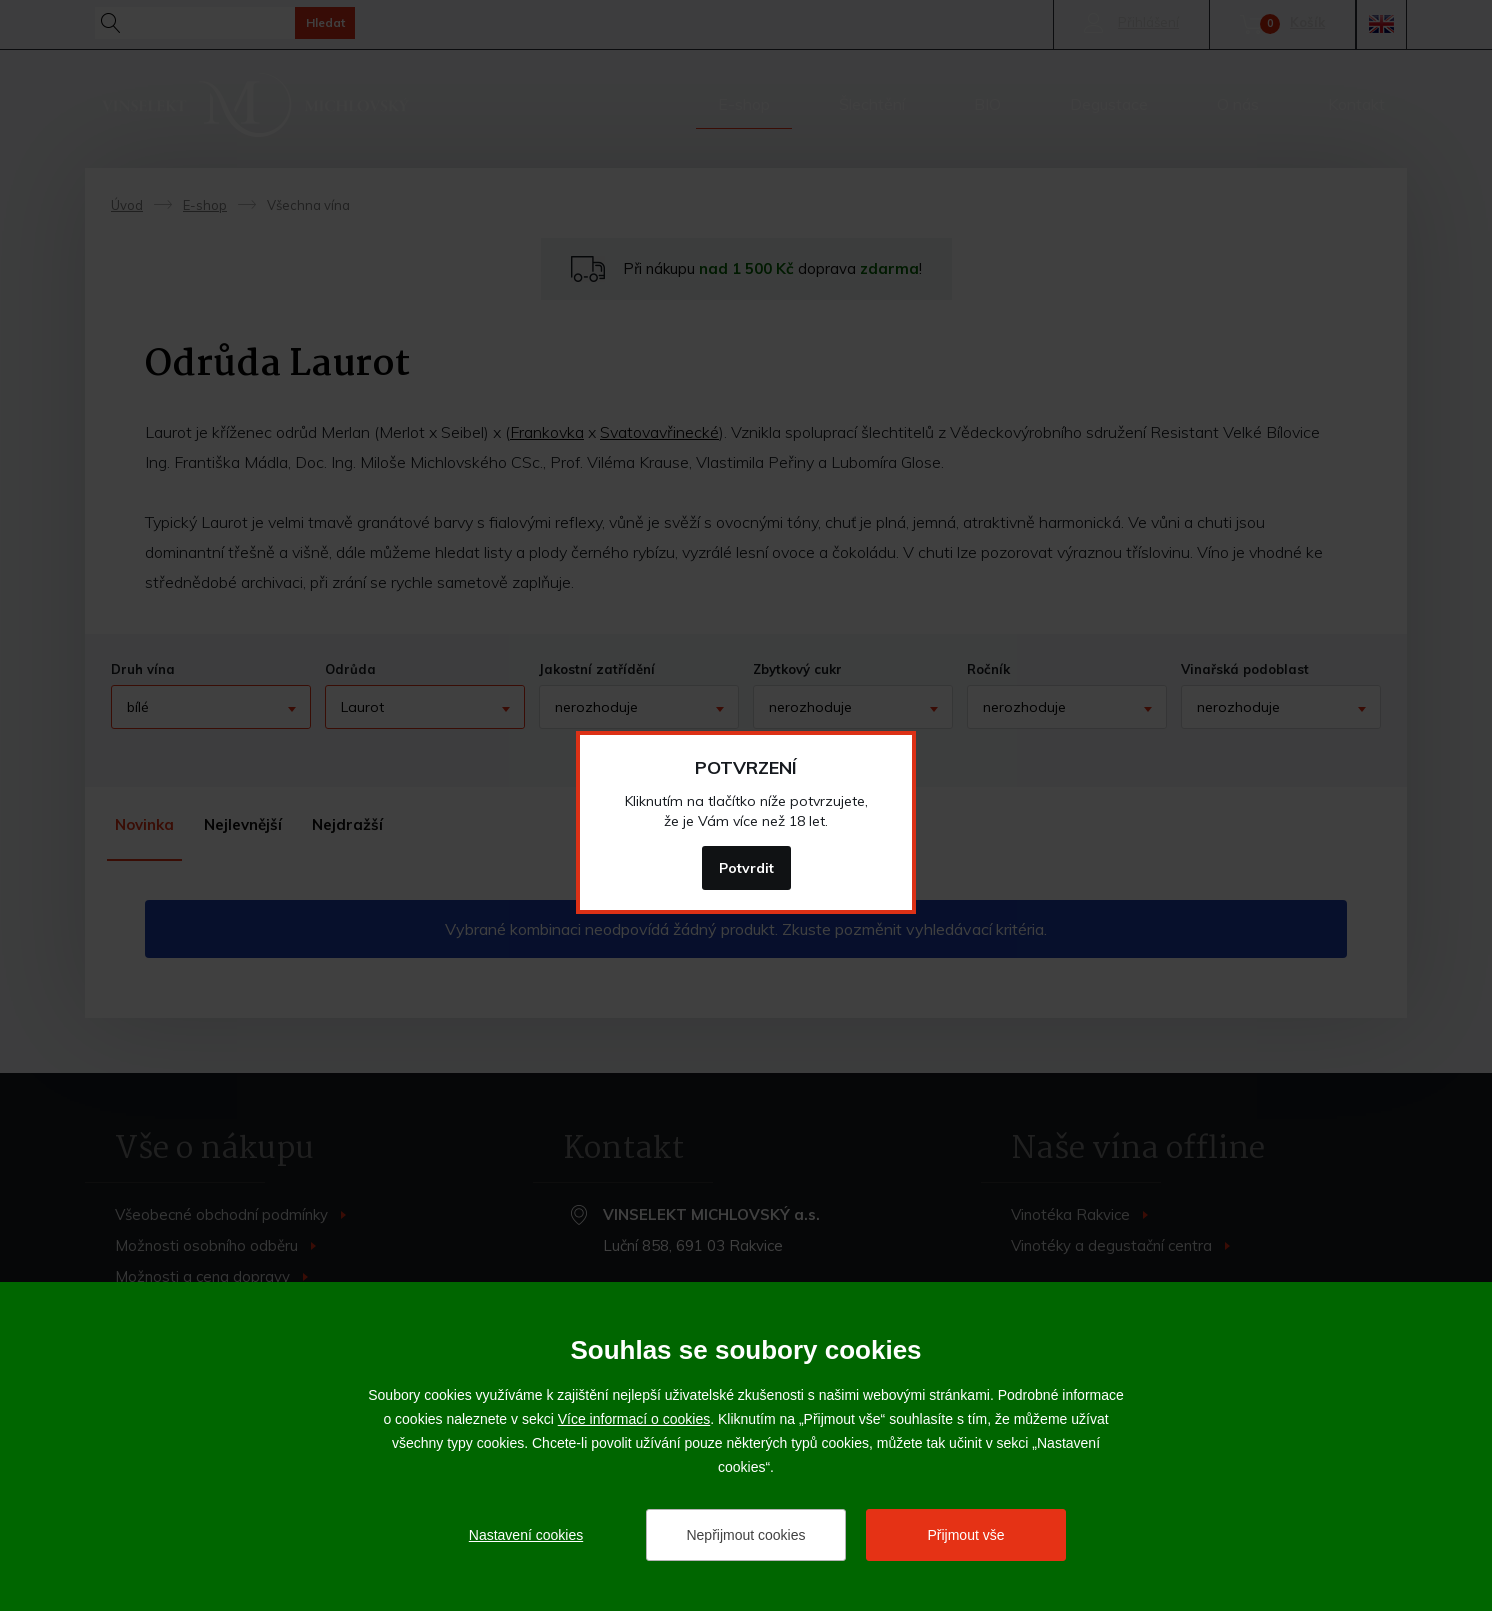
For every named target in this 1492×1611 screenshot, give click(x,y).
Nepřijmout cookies (745, 1535)
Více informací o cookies (634, 1419)
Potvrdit (746, 868)
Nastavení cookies (526, 1535)
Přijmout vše (965, 1535)
